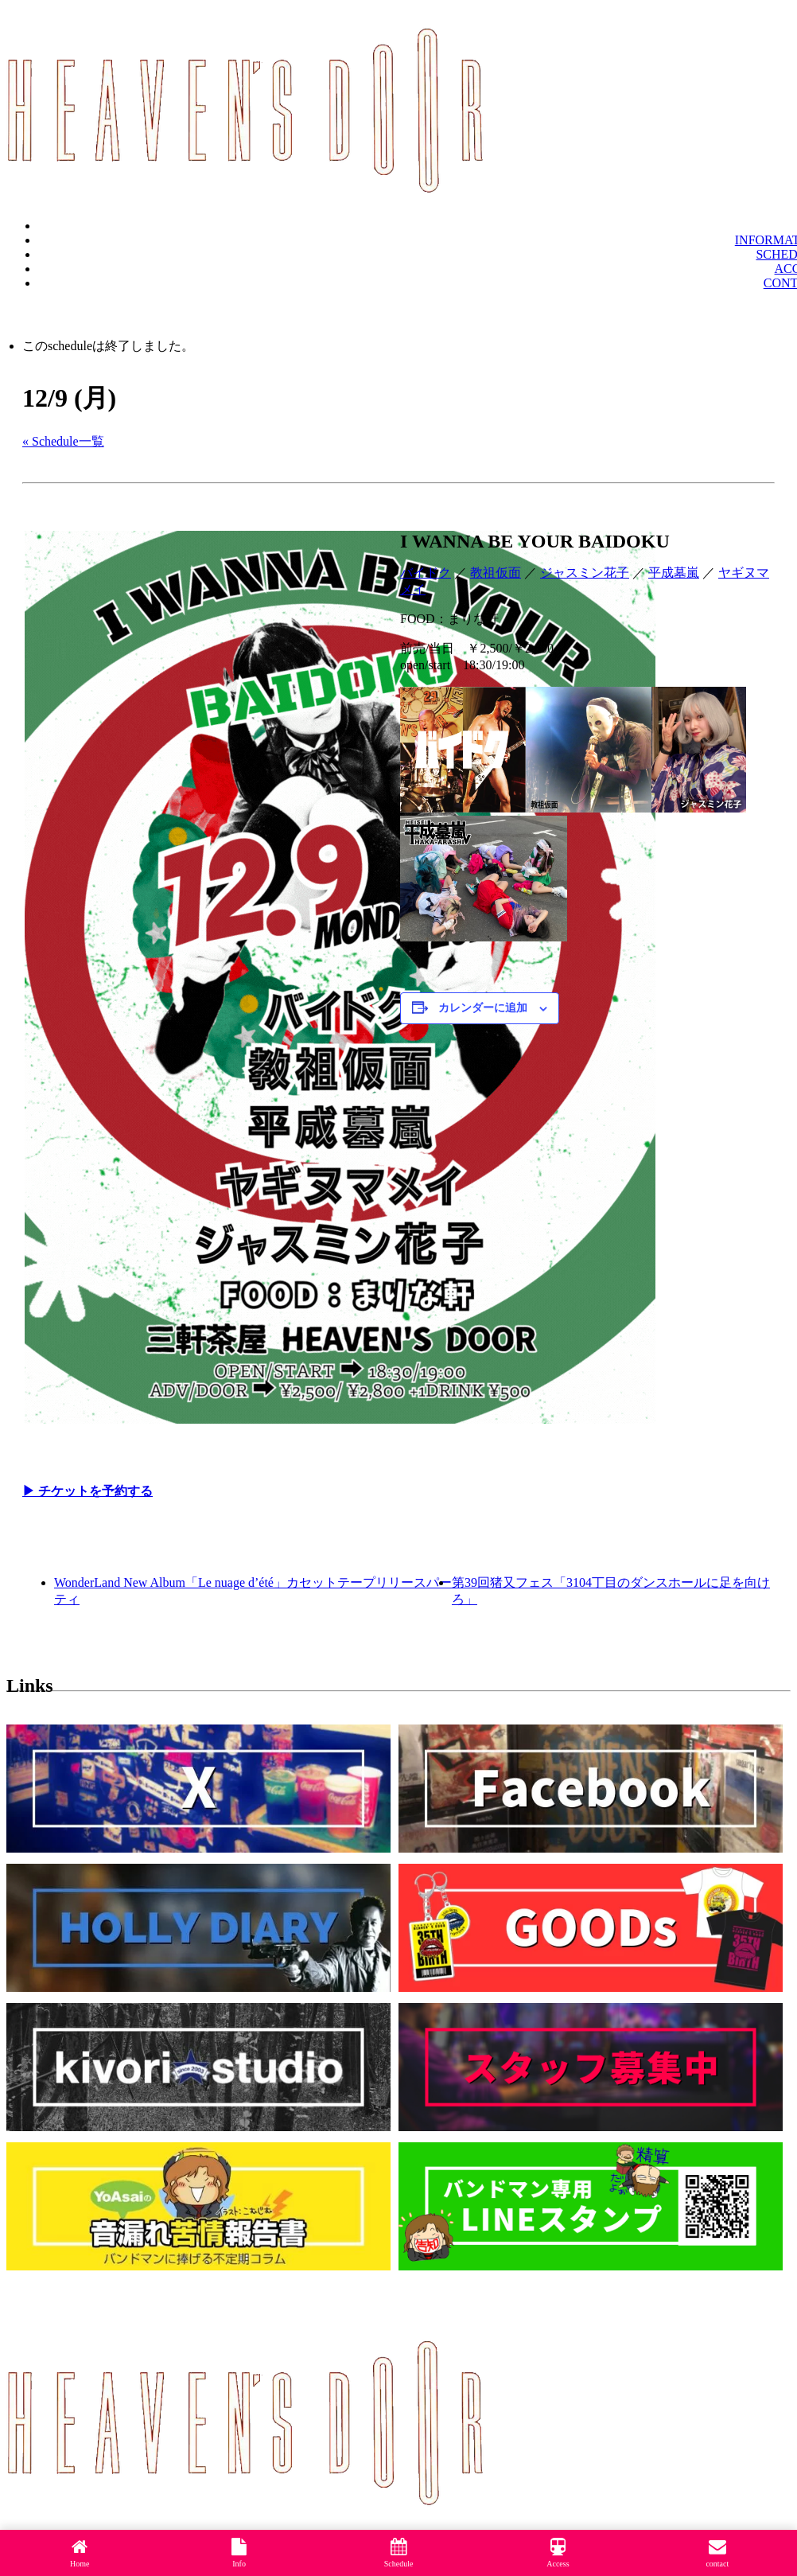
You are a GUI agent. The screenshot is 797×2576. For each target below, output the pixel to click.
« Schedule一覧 (63, 441)
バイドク (425, 572)
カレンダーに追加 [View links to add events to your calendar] (482, 1008)
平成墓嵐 (673, 572)
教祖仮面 (495, 572)
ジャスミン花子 (584, 572)
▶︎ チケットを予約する (87, 1491)
